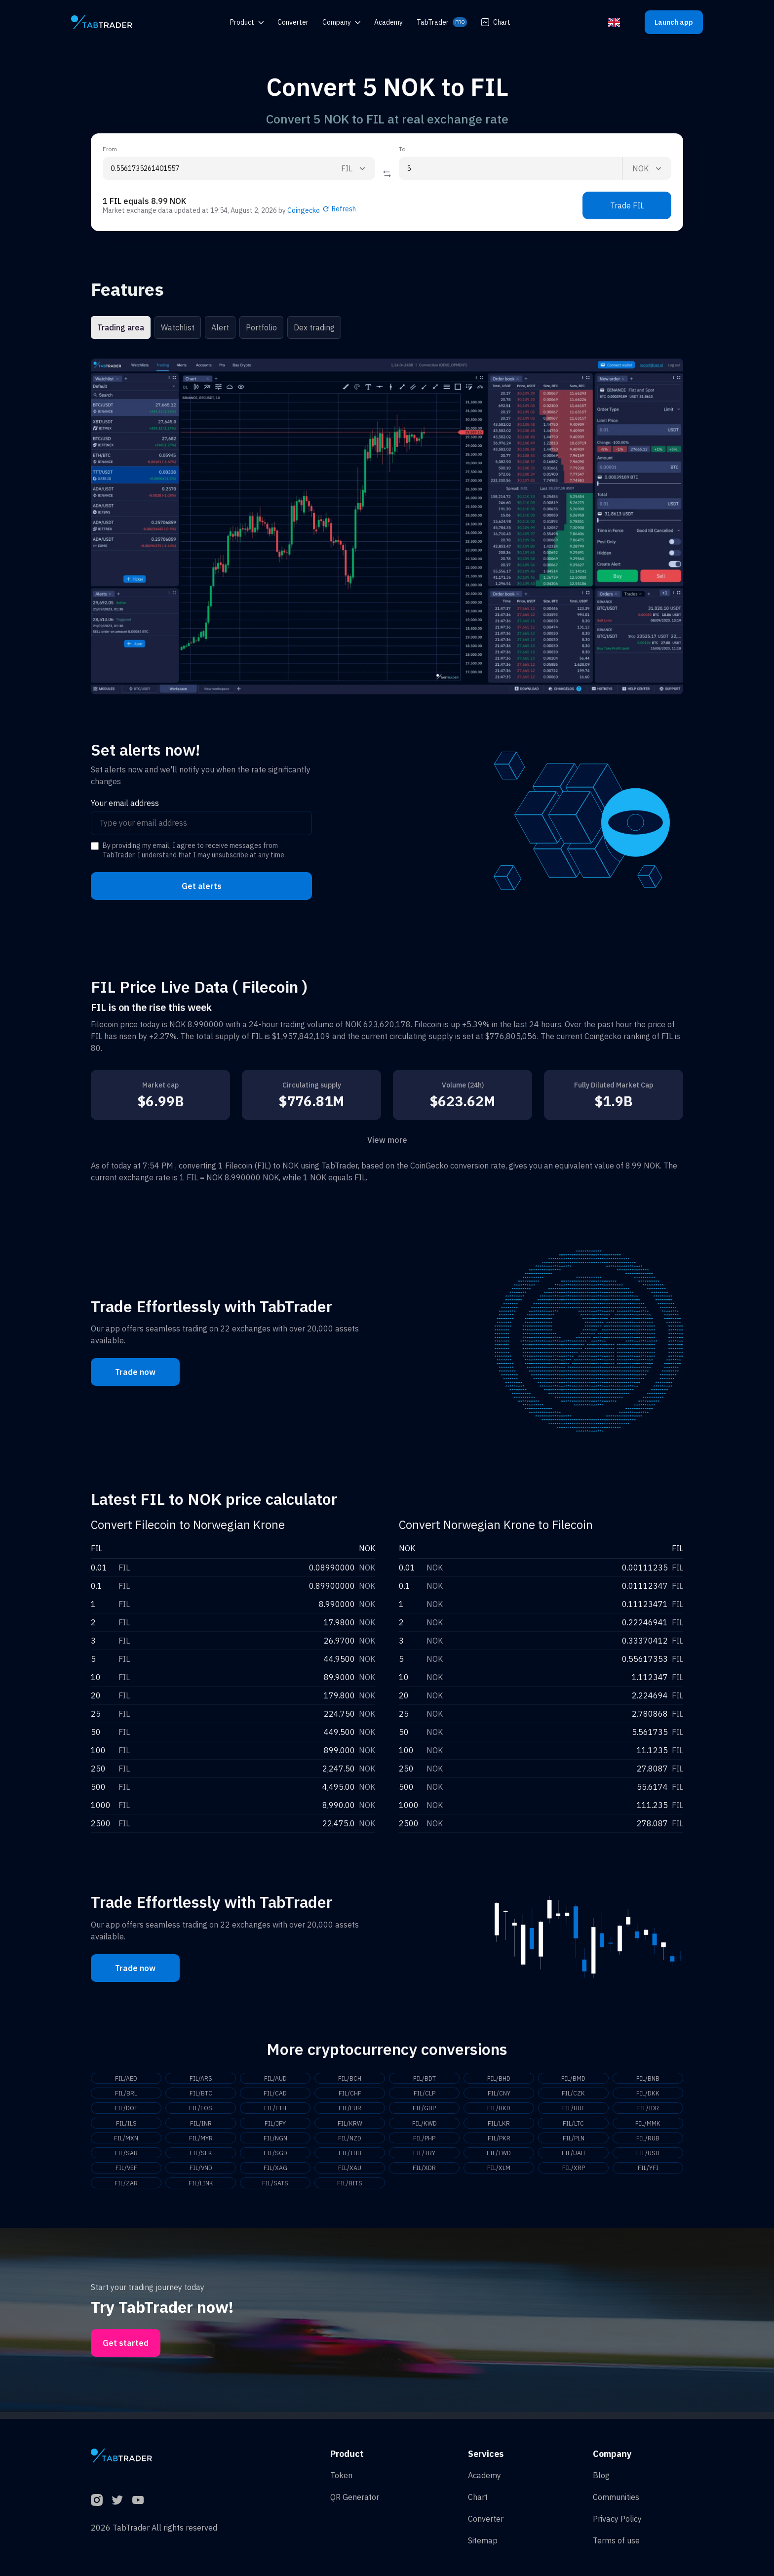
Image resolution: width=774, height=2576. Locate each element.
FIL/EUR (350, 2110)
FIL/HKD (498, 2110)
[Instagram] (97, 2500)
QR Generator (354, 2497)
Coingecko (303, 210)
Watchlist (177, 327)
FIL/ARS (201, 2078)
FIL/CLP (424, 2094)
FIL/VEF (126, 2173)
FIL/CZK (573, 2094)
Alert (220, 327)
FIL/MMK (647, 2126)
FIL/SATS (275, 2189)
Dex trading (314, 327)
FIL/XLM (499, 2173)
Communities (616, 2497)
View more (387, 1140)
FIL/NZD (350, 2141)
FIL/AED (126, 2078)
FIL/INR (201, 2126)
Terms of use (616, 2540)
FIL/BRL (126, 2094)
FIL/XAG (275, 2173)
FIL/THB (350, 2157)
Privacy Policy (617, 2519)
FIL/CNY (499, 2094)
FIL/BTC (201, 2094)
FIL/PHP (424, 2141)
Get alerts (202, 886)
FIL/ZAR (126, 2189)
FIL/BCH (350, 2078)
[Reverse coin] (387, 174)
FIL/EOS (200, 2110)
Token (341, 2475)
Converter (485, 2519)
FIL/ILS (126, 2126)
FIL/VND (201, 2173)
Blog (601, 2475)
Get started (126, 2350)
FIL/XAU (350, 2173)
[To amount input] (510, 168)
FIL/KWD (424, 2126)
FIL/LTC (573, 2126)
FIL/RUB (647, 2141)
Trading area (120, 327)
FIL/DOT (126, 2110)
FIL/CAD (275, 2094)
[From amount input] (214, 168)
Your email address (125, 803)
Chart (495, 22)
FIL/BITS (350, 2189)
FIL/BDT (424, 2078)
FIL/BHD (499, 2078)
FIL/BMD (573, 2078)
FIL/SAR (126, 2157)
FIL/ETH (275, 2110)
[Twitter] (117, 2500)
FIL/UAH (573, 2157)
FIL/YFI (647, 2173)
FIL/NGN (275, 2141)
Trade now (135, 1372)
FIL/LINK (200, 2189)
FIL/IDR (648, 2110)
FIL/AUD (275, 2078)
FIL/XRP (573, 2173)
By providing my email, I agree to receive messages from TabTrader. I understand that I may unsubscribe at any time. (194, 850)
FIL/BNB (648, 2078)
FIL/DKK (648, 2094)
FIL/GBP (424, 2110)
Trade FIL (627, 205)
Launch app (674, 22)
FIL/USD (647, 2157)
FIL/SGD (275, 2157)
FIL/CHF (350, 2094)
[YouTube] (138, 2500)
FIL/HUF (573, 2110)
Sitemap (483, 2540)
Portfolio (261, 327)
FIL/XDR (424, 2173)
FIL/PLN (573, 2141)
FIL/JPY (275, 2126)
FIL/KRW (350, 2126)
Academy (484, 2475)
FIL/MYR (201, 2141)
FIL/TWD (498, 2157)
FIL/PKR (499, 2141)
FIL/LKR (499, 2126)
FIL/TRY (424, 2157)
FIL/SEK (201, 2157)
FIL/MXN (126, 2141)
